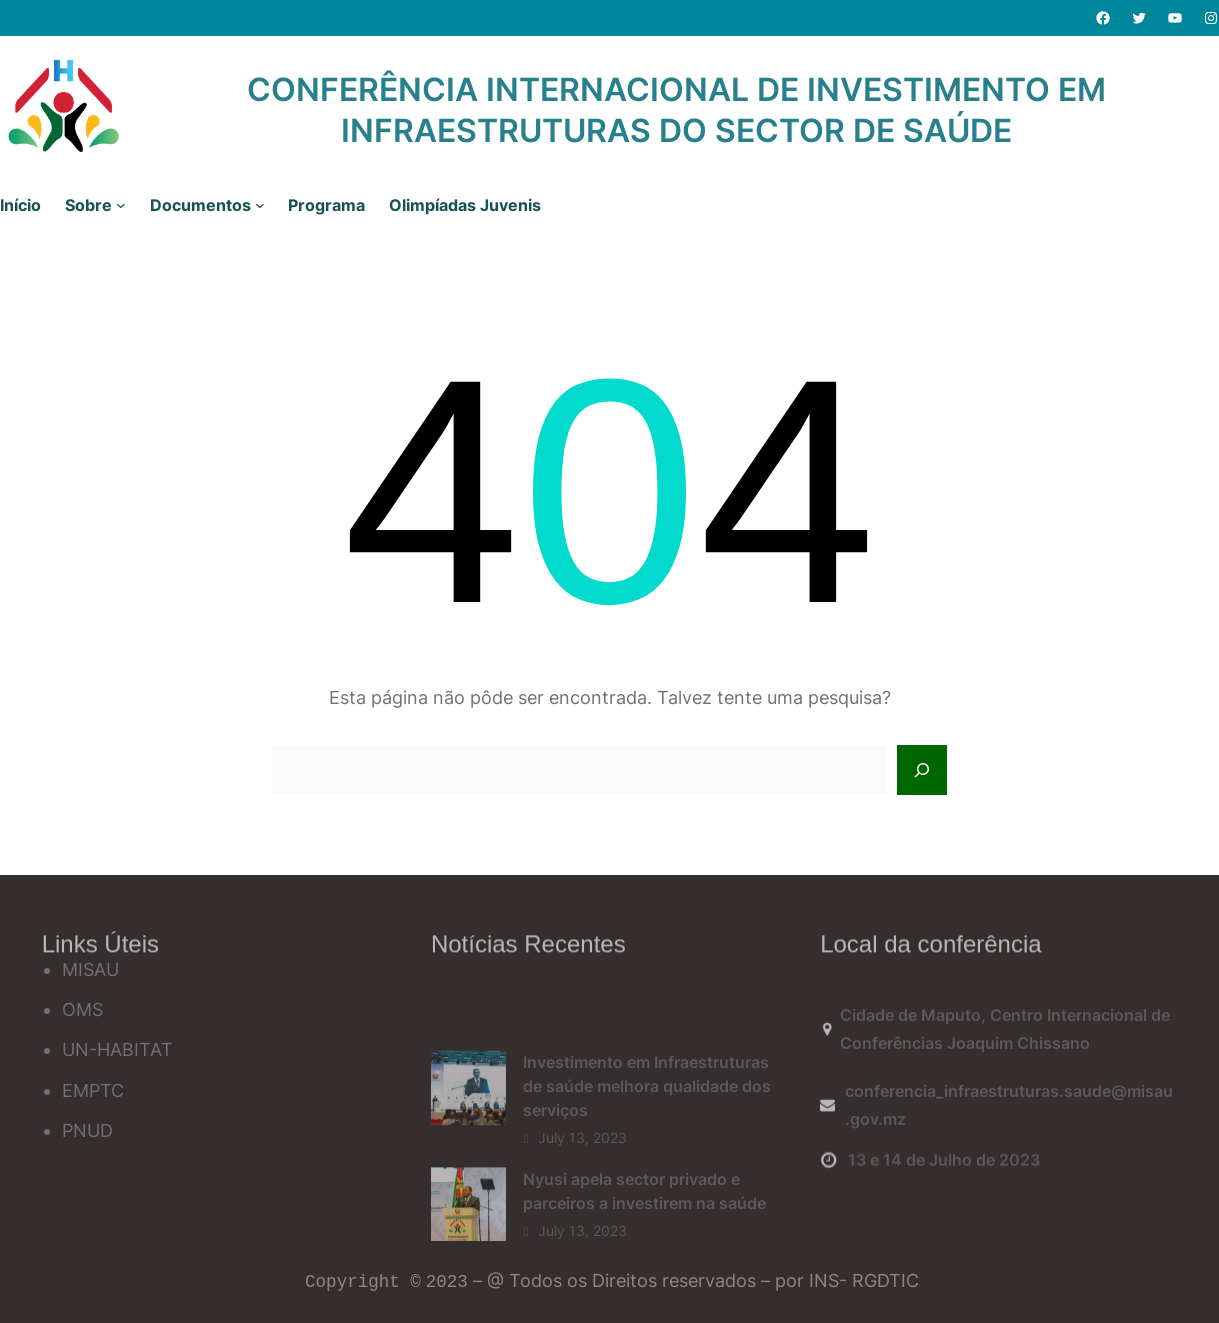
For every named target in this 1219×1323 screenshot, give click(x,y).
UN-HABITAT (117, 1049)
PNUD (87, 1130)
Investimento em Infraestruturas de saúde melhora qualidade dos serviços (647, 1136)
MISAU (90, 969)
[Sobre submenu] (121, 205)
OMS (82, 1009)
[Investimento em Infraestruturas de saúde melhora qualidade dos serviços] (468, 1142)
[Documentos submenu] (260, 205)
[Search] (922, 770)
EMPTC (93, 1090)
